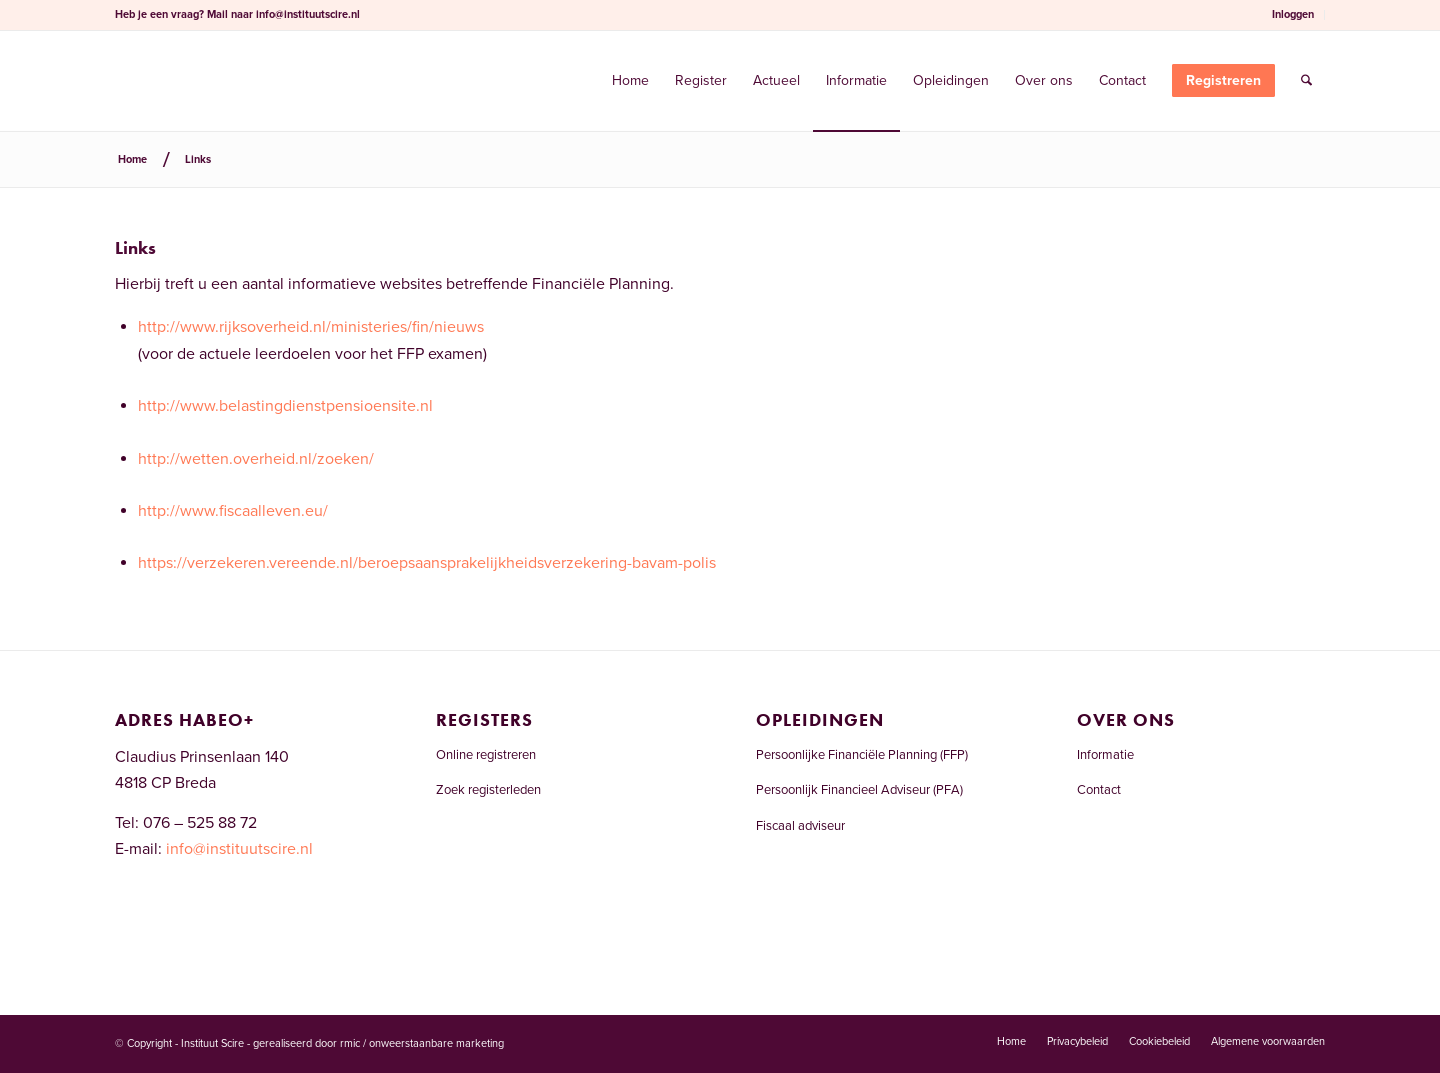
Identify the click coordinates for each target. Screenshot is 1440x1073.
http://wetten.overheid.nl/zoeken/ (256, 459)
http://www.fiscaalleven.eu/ (233, 511)
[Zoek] (1306, 81)
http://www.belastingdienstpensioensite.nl (285, 406)
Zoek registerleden (488, 790)
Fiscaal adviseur (800, 826)
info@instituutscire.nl (308, 14)
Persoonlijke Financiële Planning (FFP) (862, 755)
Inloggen (1293, 14)
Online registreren (486, 755)
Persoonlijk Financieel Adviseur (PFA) (859, 790)
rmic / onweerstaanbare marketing (422, 1043)
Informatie (1105, 755)
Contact (1099, 790)
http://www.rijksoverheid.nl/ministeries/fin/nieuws (311, 327)
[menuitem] (1293, 15)
